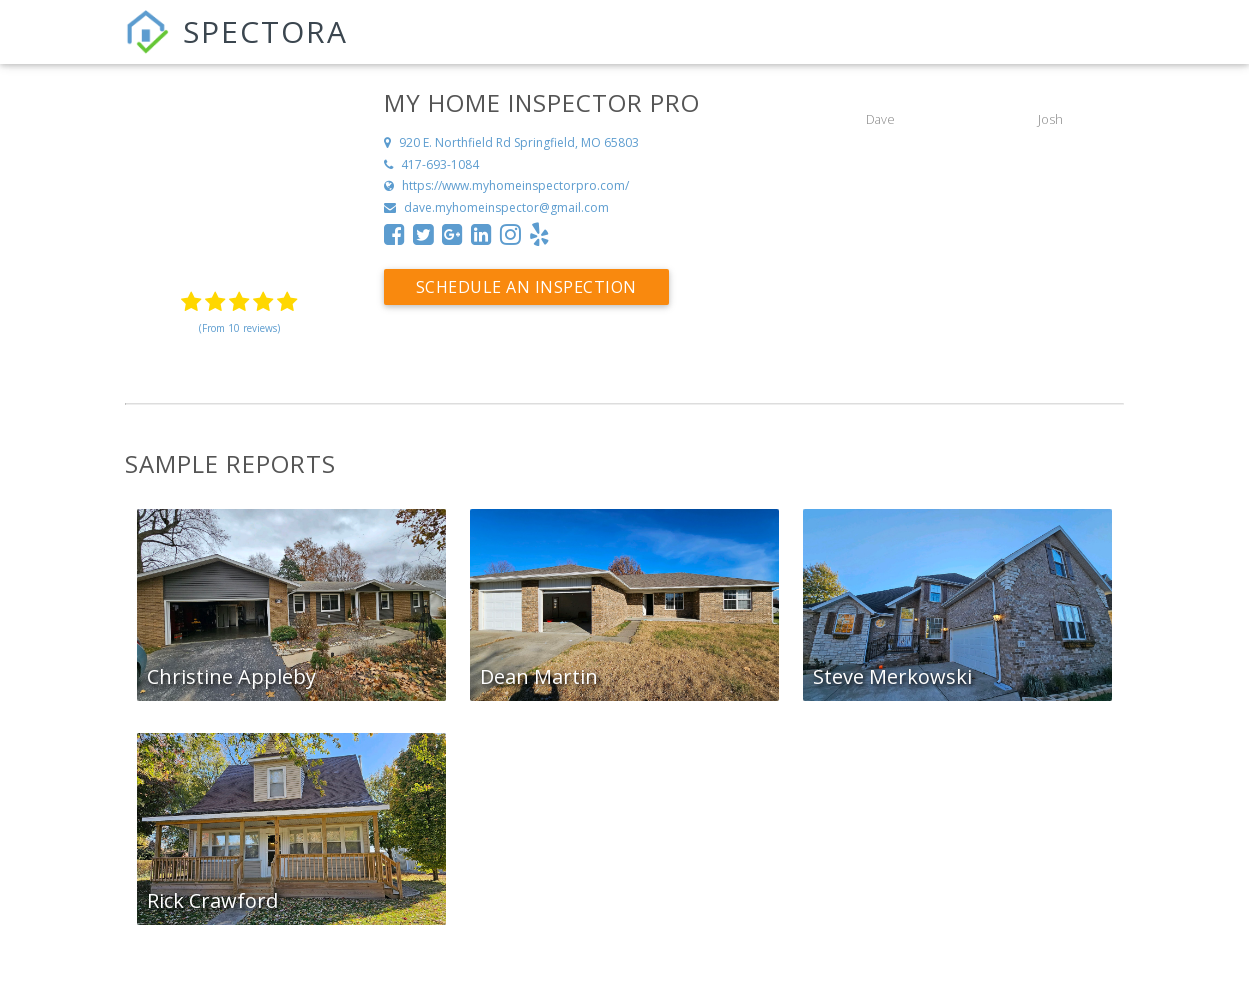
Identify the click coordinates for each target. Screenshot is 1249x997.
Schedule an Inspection (526, 287)
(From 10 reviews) (239, 328)
